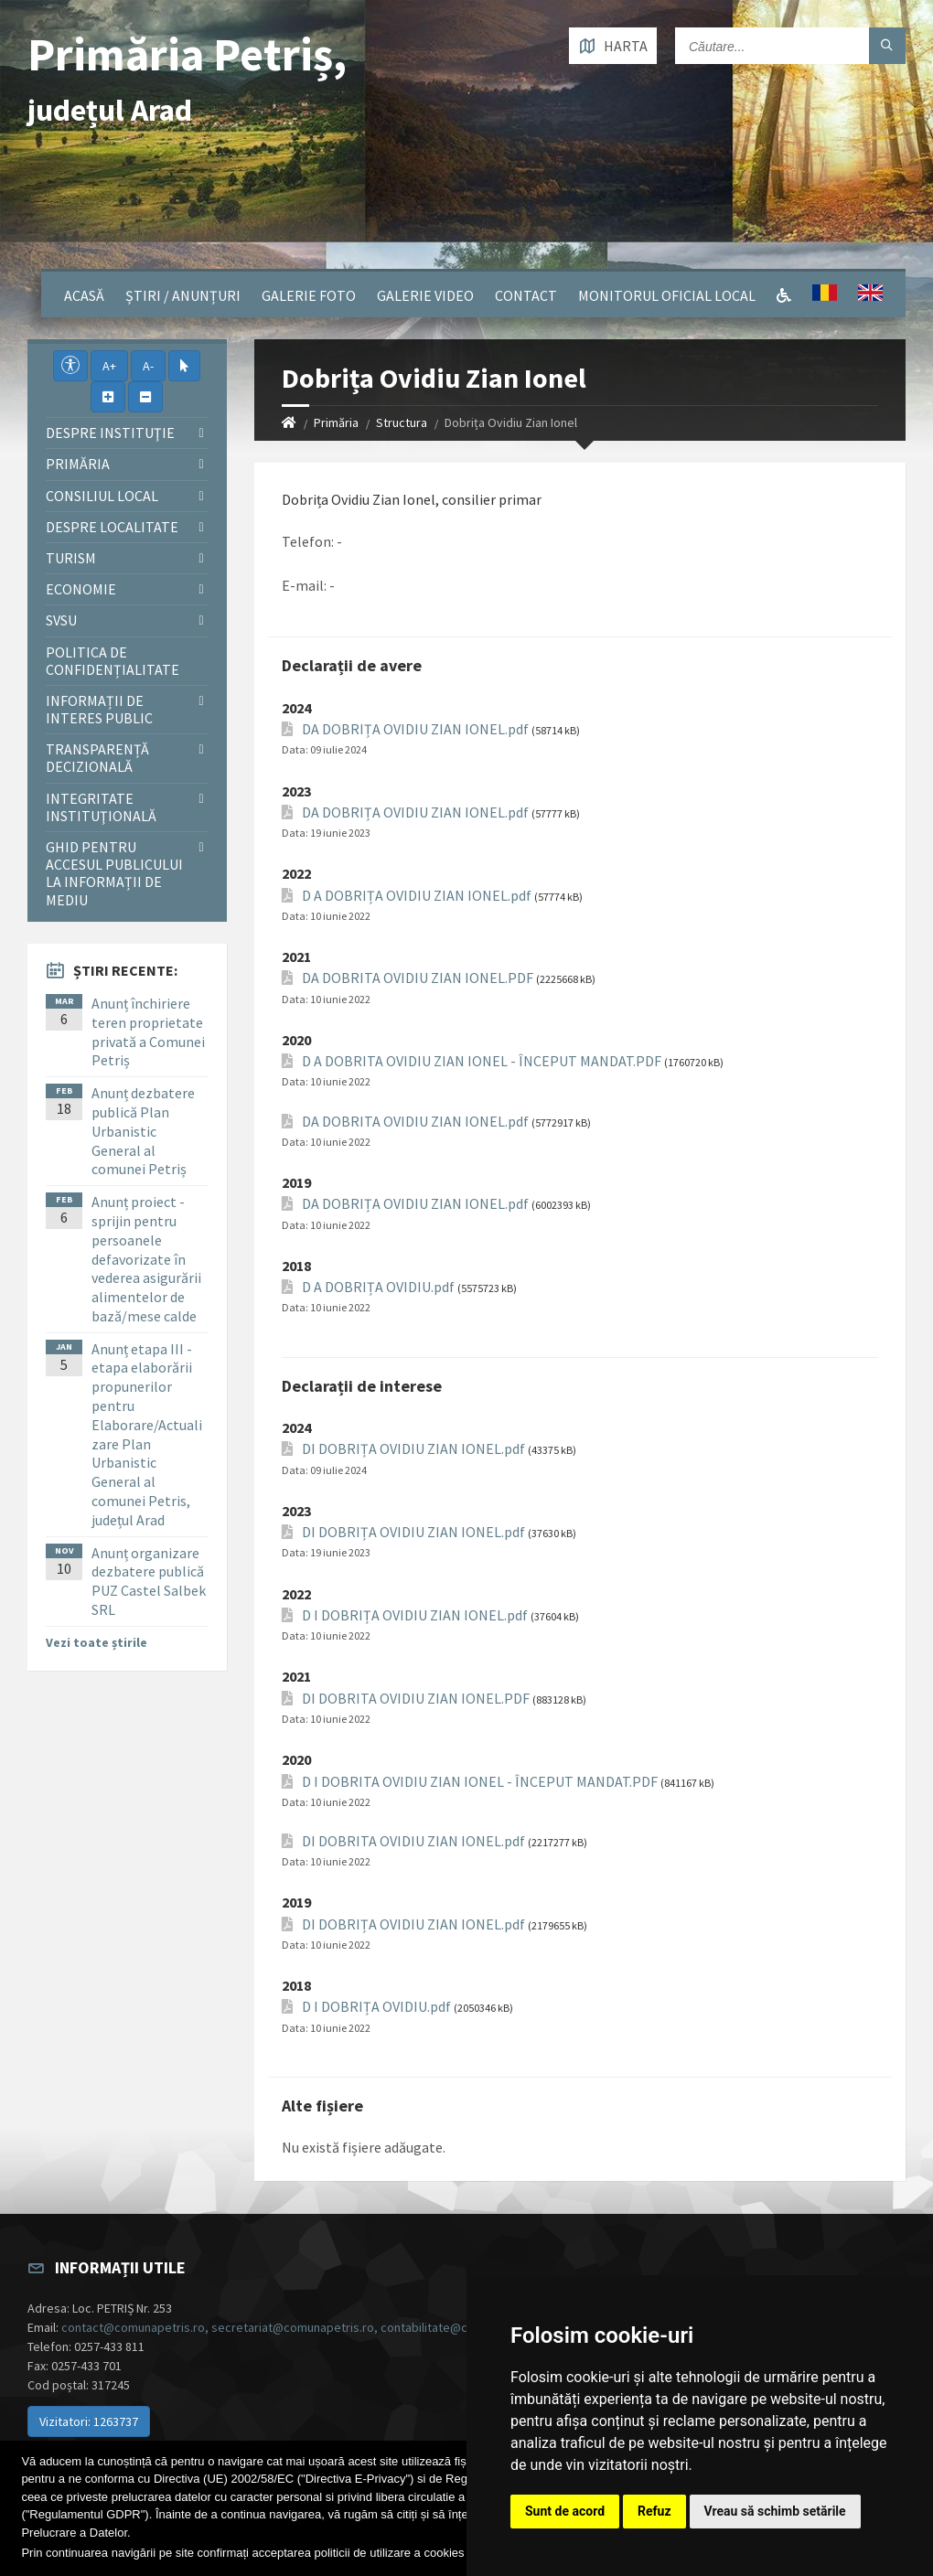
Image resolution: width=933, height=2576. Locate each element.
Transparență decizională (97, 757)
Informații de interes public (99, 709)
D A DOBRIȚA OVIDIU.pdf (378, 1287)
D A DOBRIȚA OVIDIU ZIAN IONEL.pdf (416, 895)
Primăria (336, 422)
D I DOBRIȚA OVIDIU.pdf (376, 2006)
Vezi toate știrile (96, 1642)
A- (148, 366)
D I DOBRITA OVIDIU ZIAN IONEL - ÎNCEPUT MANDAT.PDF (480, 1781)
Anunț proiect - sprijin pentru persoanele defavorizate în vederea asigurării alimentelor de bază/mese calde (146, 1258)
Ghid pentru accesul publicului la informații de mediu (114, 873)
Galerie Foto (309, 295)
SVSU (61, 620)
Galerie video (425, 295)
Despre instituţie (110, 432)
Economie (81, 589)
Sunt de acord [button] (565, 2511)
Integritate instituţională (101, 807)
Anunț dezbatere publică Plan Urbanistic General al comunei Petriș (143, 1131)
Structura (401, 422)
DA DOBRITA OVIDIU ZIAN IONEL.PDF (417, 978)
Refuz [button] (654, 2511)
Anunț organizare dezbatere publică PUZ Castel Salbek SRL (148, 1581)
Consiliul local (102, 495)
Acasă (84, 295)
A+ (109, 366)
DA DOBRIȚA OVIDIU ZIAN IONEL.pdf (415, 729)
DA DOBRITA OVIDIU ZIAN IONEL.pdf (415, 1121)
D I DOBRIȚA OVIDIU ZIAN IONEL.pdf (415, 1615)
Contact (526, 295)
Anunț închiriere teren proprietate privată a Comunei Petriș (148, 1031)
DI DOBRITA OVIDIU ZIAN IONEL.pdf (413, 1841)
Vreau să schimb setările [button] (775, 2511)
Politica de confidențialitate (112, 661)
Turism (71, 558)
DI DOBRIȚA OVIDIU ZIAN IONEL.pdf (413, 1449)
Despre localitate (112, 527)
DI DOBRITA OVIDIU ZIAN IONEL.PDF (416, 1698)
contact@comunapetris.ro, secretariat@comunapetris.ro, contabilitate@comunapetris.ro (306, 2327)
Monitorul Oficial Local (667, 295)
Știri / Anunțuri (183, 295)
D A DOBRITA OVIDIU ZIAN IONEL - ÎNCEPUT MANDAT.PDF (481, 1061)
